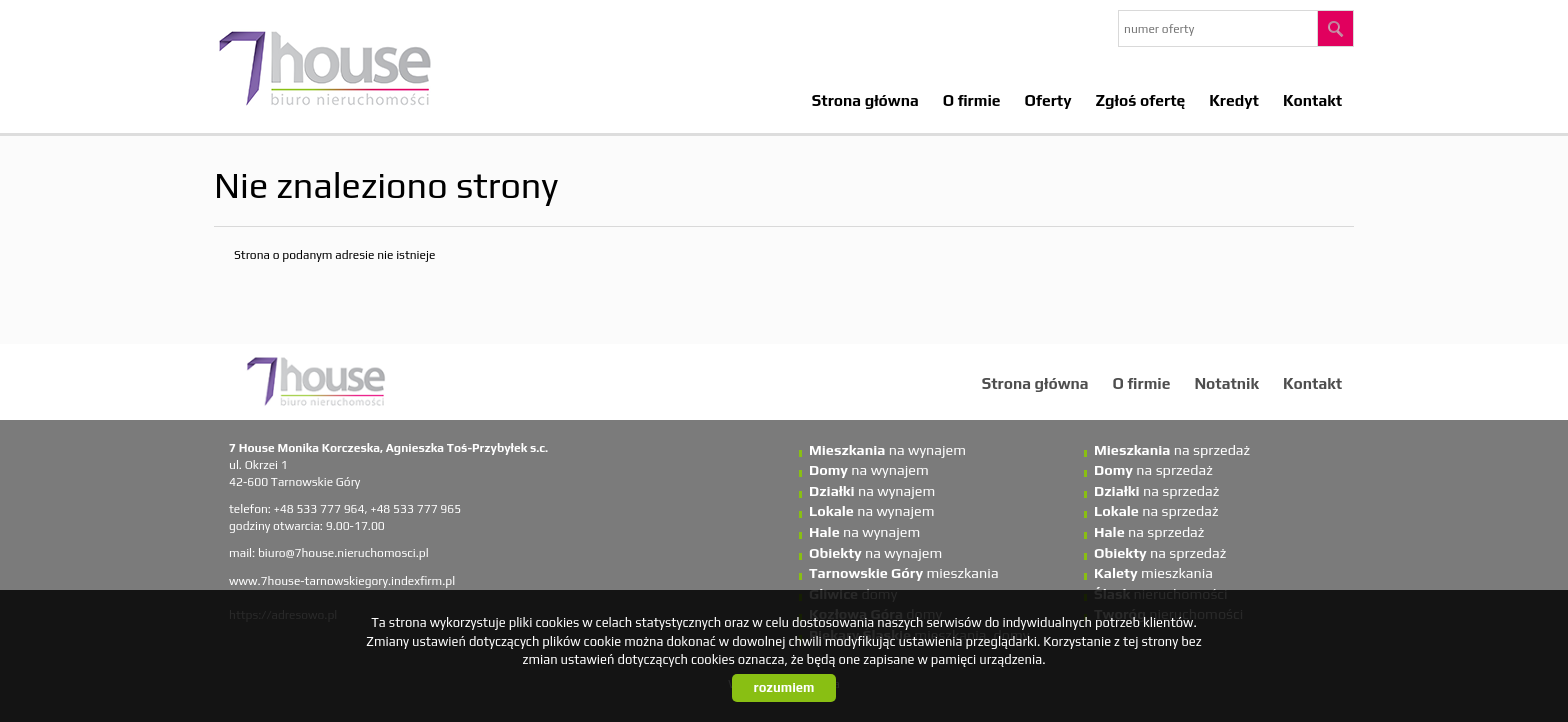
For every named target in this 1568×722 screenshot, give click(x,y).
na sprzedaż (1172, 450)
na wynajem (887, 450)
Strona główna (865, 100)
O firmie (972, 100)
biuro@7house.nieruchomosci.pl (343, 553)
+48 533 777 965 (415, 509)
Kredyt (1234, 100)
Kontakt (1312, 100)
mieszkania (904, 573)
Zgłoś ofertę (1141, 100)
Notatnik (1226, 383)
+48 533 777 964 (319, 509)
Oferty (1048, 100)
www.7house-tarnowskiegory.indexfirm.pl (342, 581)
